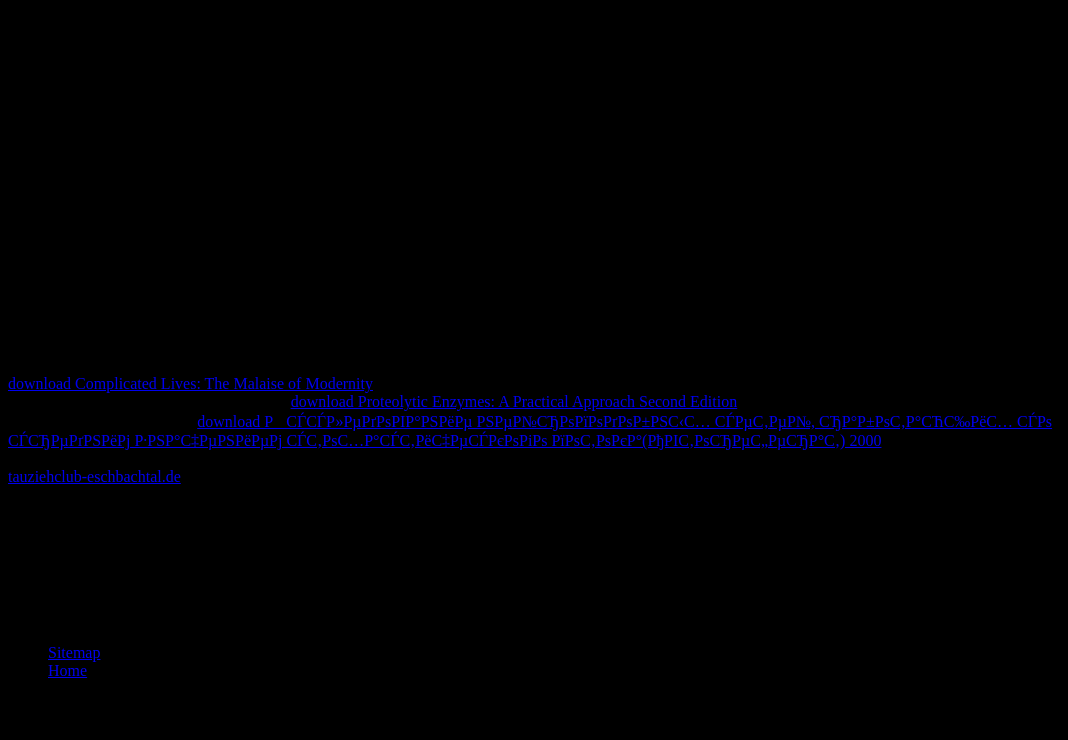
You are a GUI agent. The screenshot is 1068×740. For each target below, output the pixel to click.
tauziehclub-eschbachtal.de (94, 476)
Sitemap (74, 652)
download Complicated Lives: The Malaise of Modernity (190, 383)
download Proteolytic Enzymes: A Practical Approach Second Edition (514, 401)
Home (67, 670)
